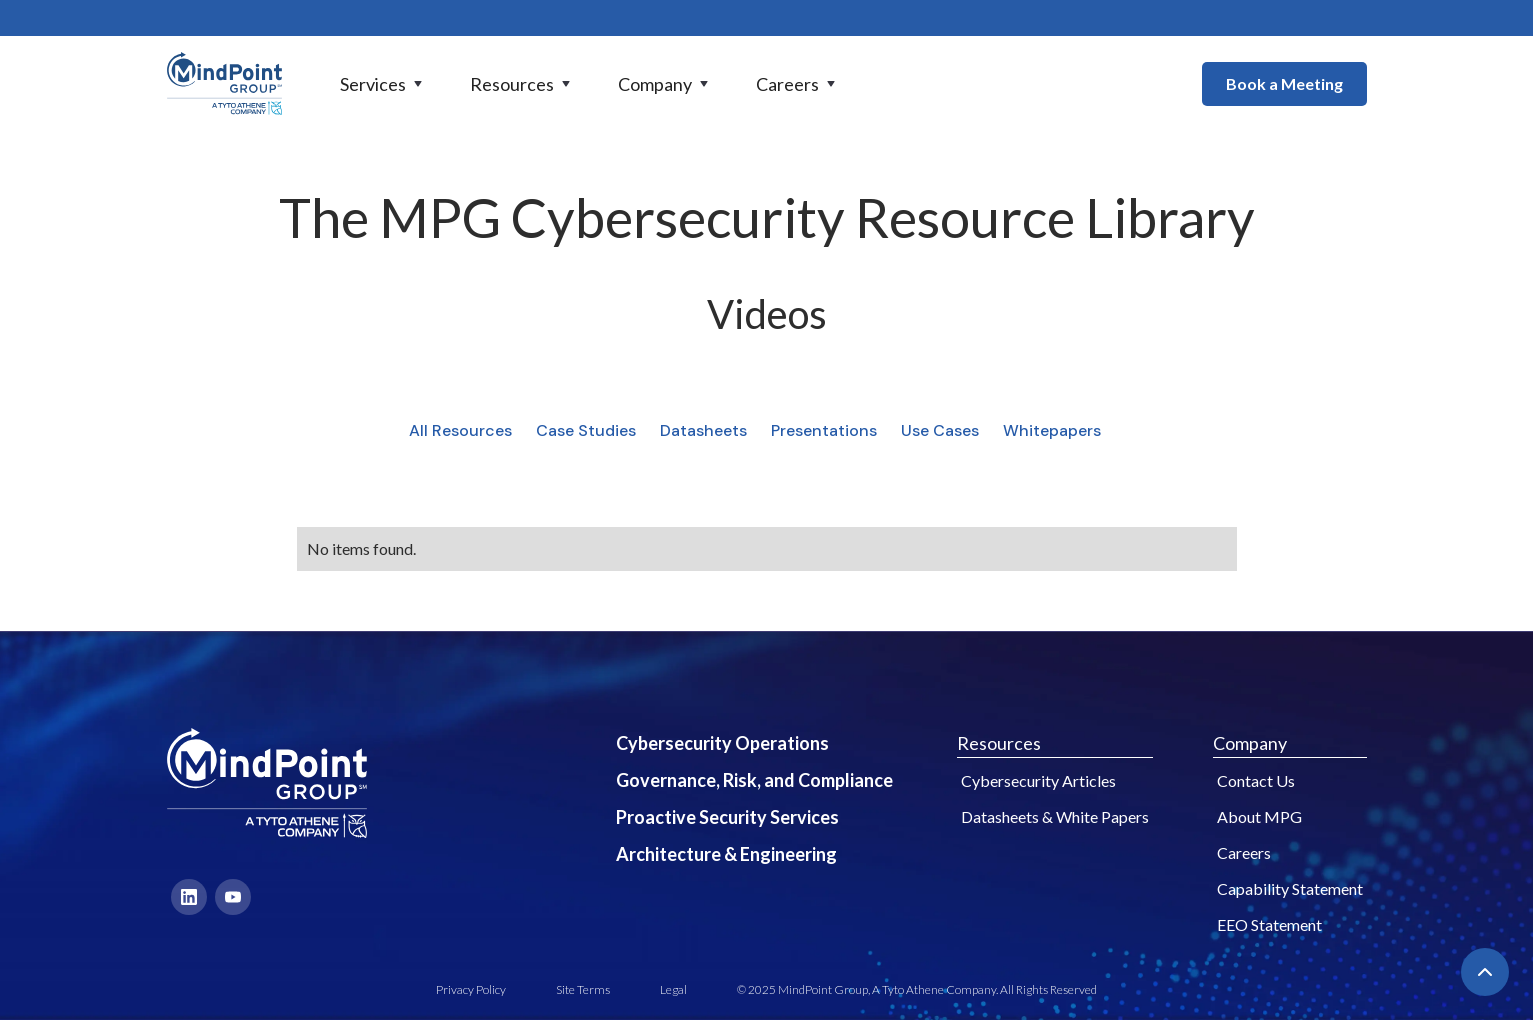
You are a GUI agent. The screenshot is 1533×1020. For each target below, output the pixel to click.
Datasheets (703, 430)
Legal (673, 989)
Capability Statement (1290, 888)
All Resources (460, 430)
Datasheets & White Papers (1055, 816)
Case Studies (586, 430)
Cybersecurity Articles (1038, 780)
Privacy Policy (471, 989)
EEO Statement (1269, 924)
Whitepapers (1052, 430)
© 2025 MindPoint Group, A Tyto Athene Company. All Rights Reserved (917, 989)
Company (1250, 743)
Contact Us (1256, 780)
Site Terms (583, 989)
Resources (999, 743)
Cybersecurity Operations (722, 743)
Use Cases (940, 430)
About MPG (1259, 816)
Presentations (824, 430)
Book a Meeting (1284, 83)
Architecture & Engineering (726, 854)
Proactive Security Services (727, 817)
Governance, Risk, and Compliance (754, 780)
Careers (1244, 852)
